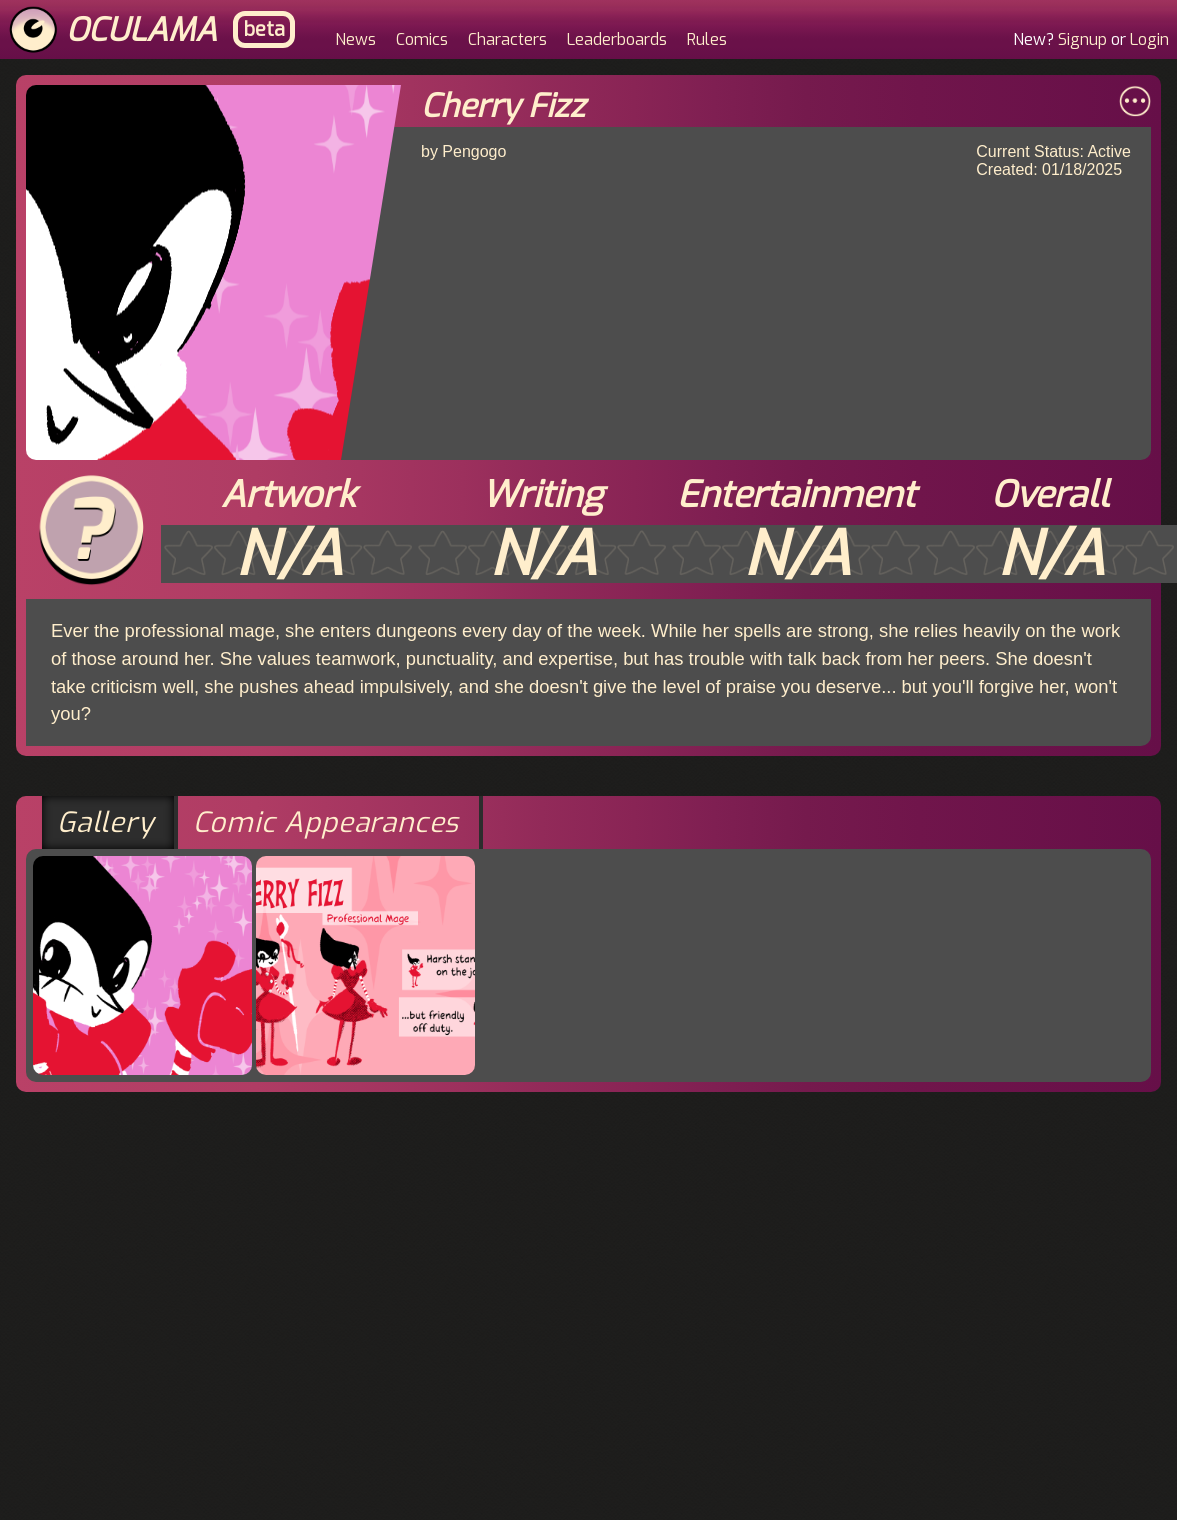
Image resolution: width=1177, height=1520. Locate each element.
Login (1149, 39)
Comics (422, 39)
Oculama (141, 30)
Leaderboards (617, 39)
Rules (707, 39)
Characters (507, 39)
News (355, 39)
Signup (1082, 39)
